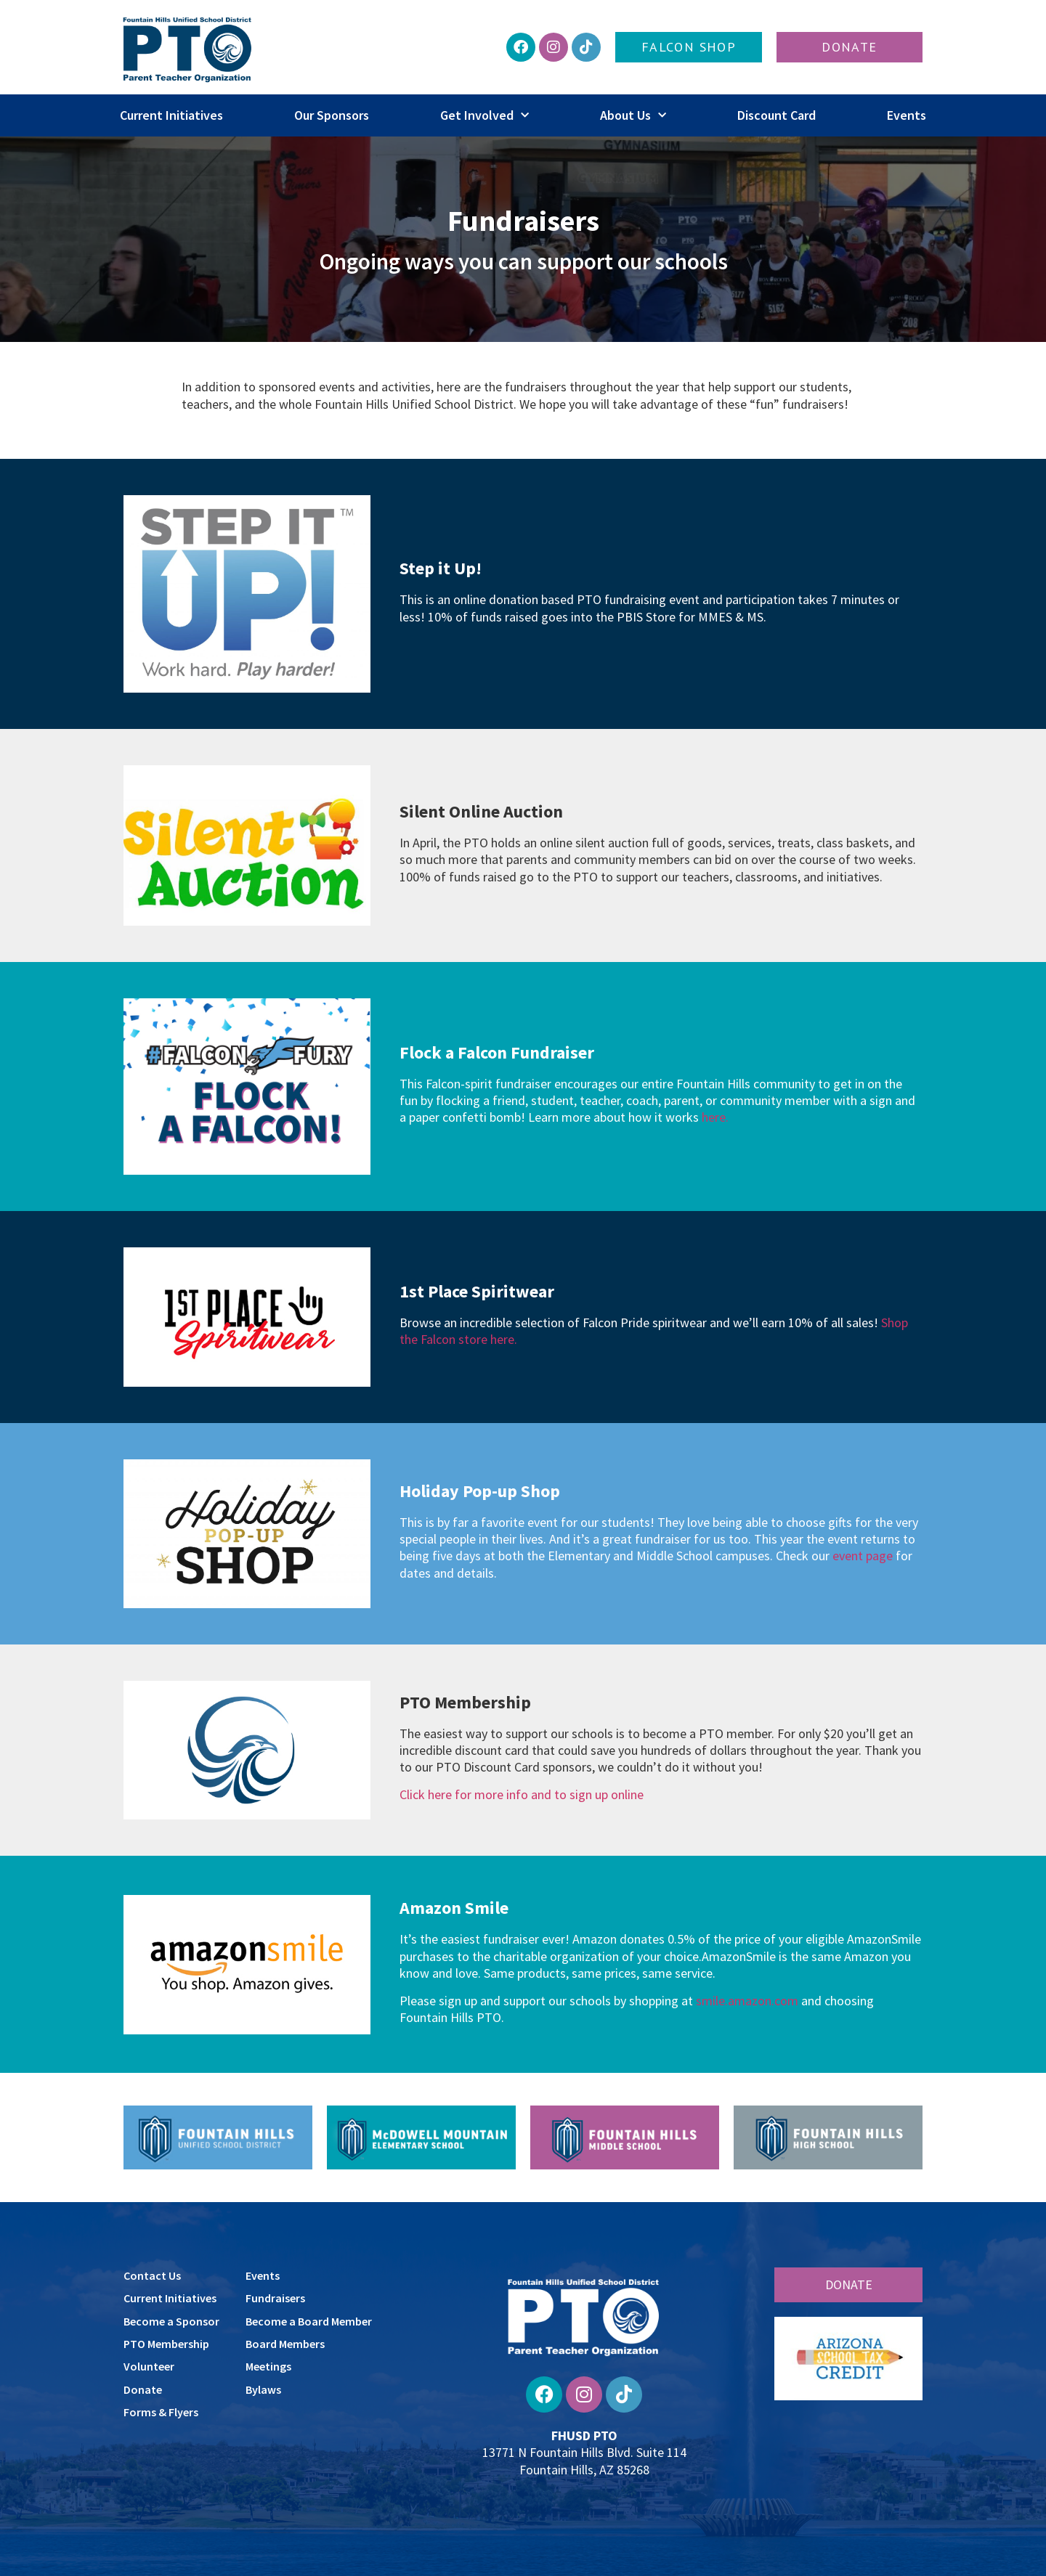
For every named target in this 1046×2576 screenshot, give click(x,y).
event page (862, 1555)
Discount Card (776, 115)
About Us (633, 116)
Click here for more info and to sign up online (522, 1794)
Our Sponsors (331, 115)
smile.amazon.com (747, 2000)
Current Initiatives (171, 115)
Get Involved (484, 116)
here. (715, 1117)
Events (906, 115)
